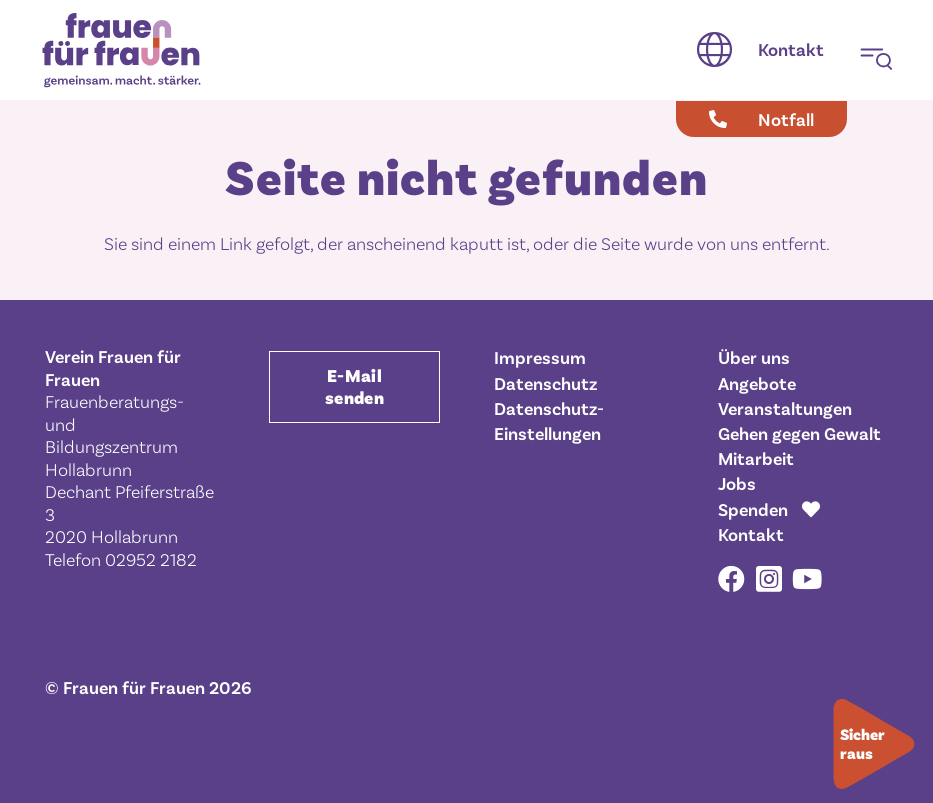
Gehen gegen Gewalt (799, 433)
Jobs (737, 483)
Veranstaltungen (785, 408)
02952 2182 (151, 559)
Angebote (757, 383)
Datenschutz (545, 383)
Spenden (753, 509)
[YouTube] (807, 578)
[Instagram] (769, 580)
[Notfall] (761, 119)
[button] (714, 50)
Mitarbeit (756, 458)
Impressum (540, 357)
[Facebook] (731, 578)
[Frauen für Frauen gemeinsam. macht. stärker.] (122, 50)
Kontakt (751, 534)
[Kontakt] (791, 50)
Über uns (754, 357)
